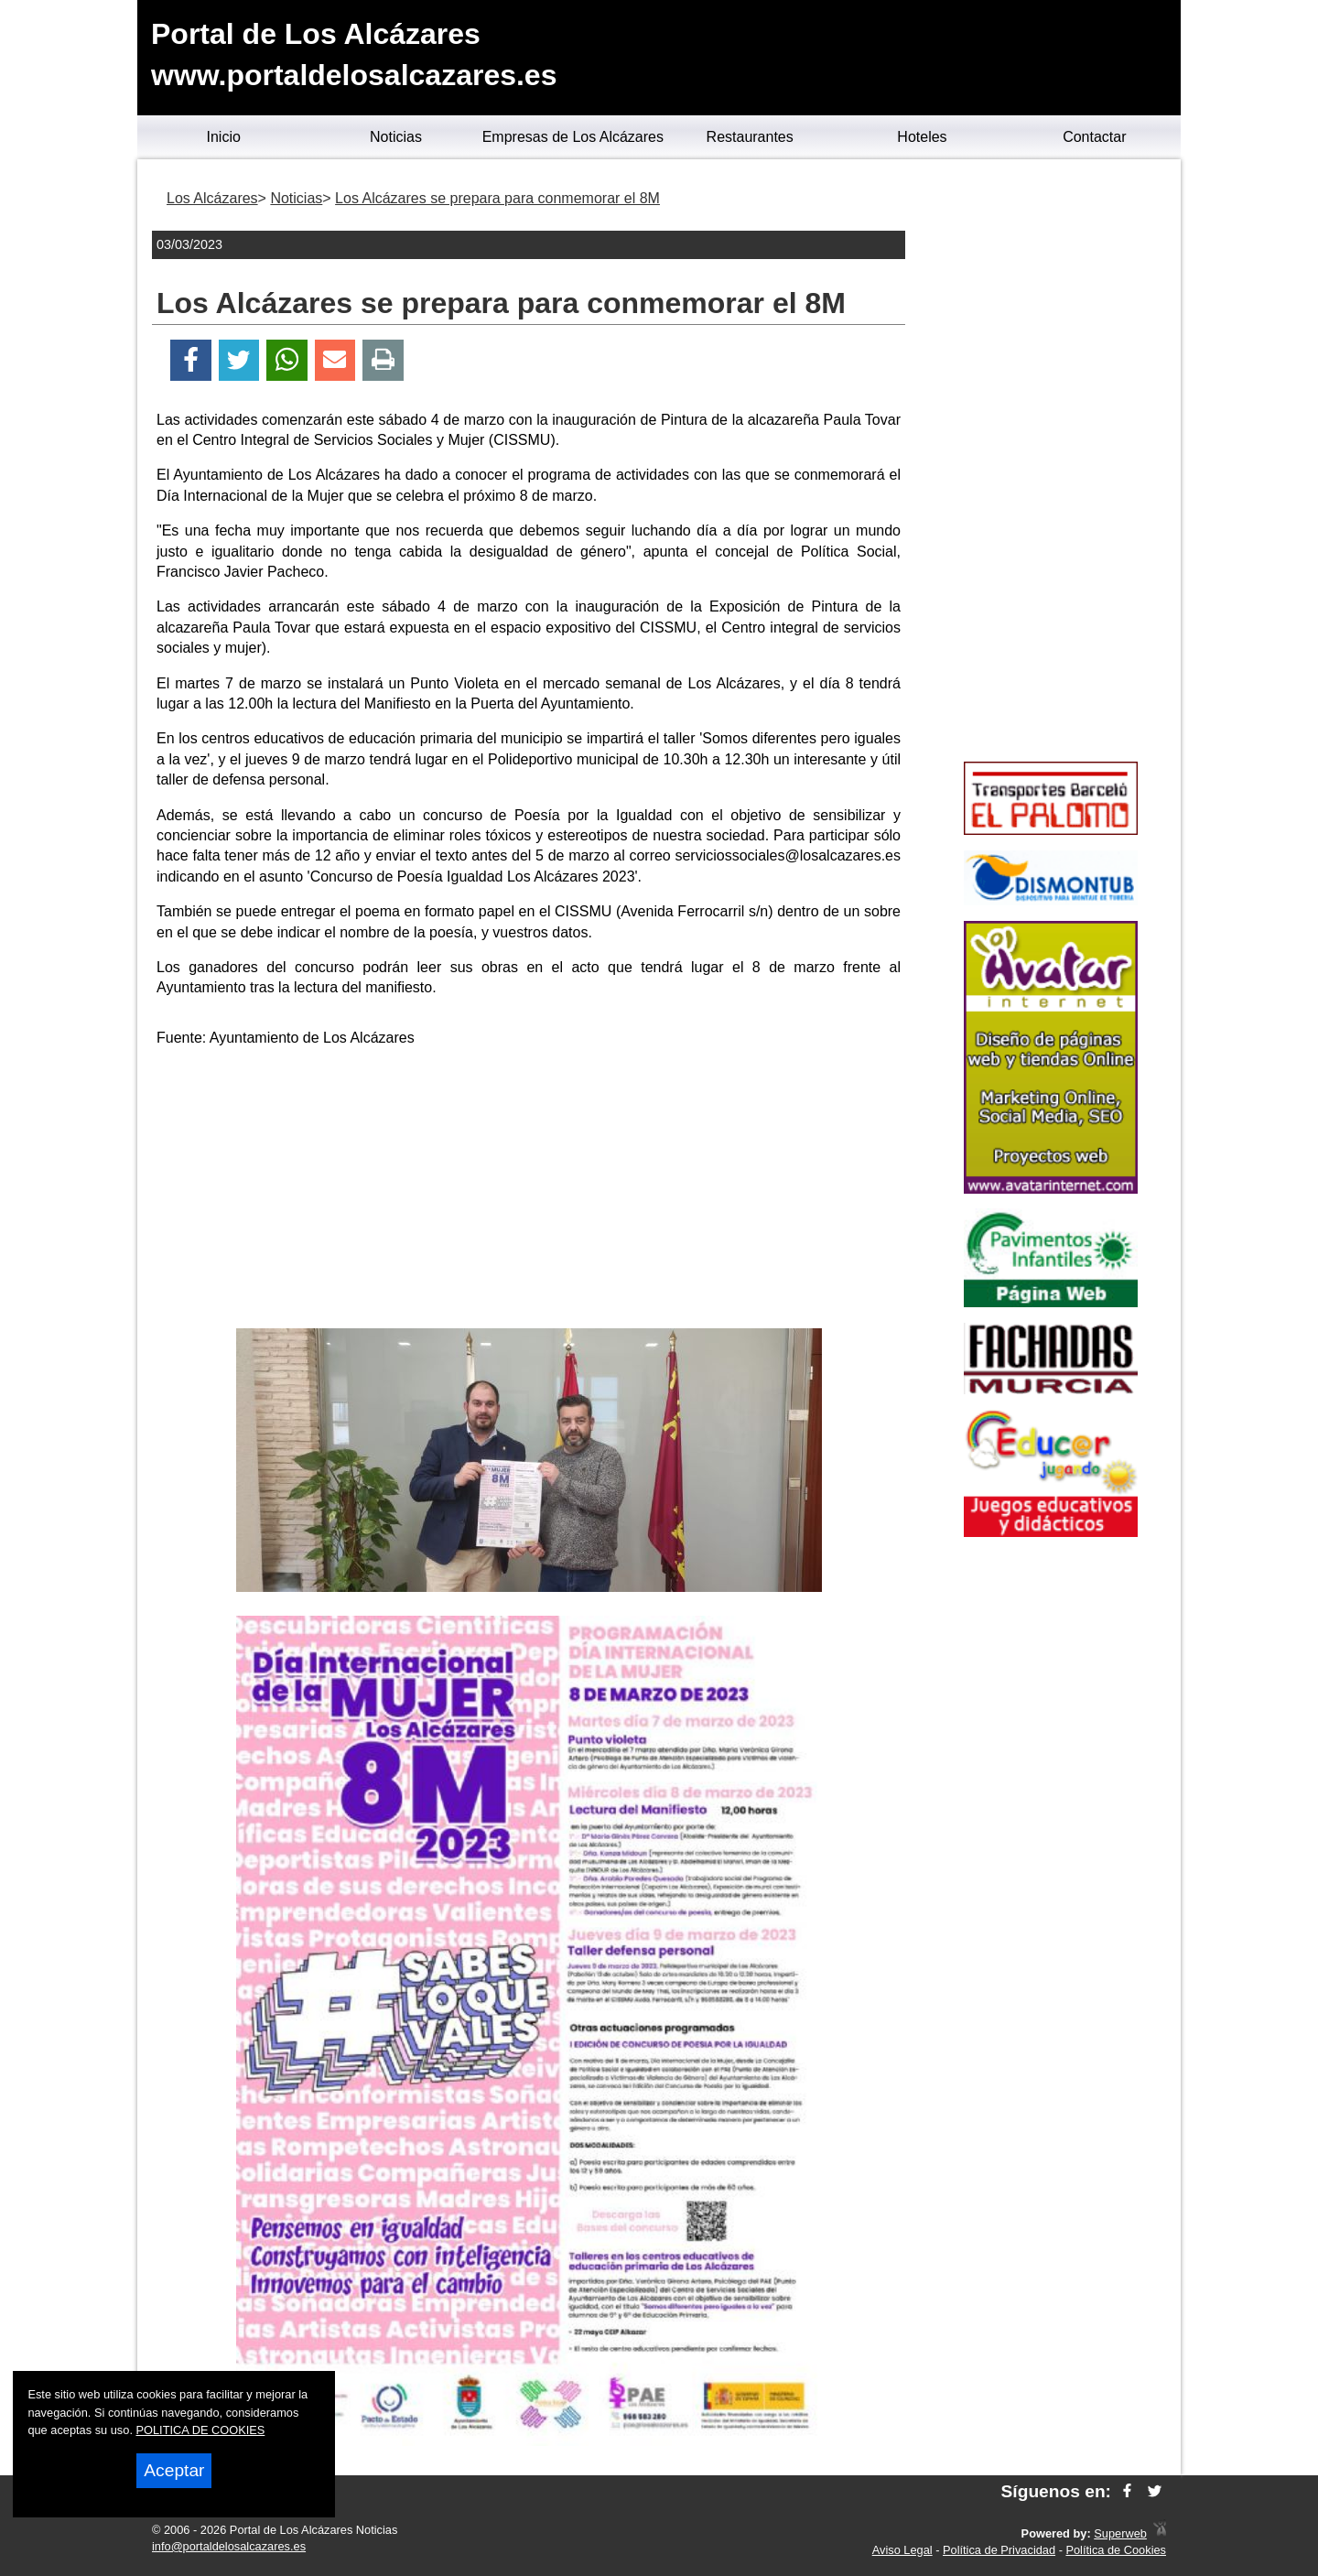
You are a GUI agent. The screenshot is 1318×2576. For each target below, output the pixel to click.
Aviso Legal (902, 2550)
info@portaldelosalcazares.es (229, 2546)
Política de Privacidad (999, 2550)
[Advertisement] (529, 1191)
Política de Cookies (1115, 2550)
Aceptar (174, 2470)
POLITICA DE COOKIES (200, 2430)
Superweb (1120, 2533)
